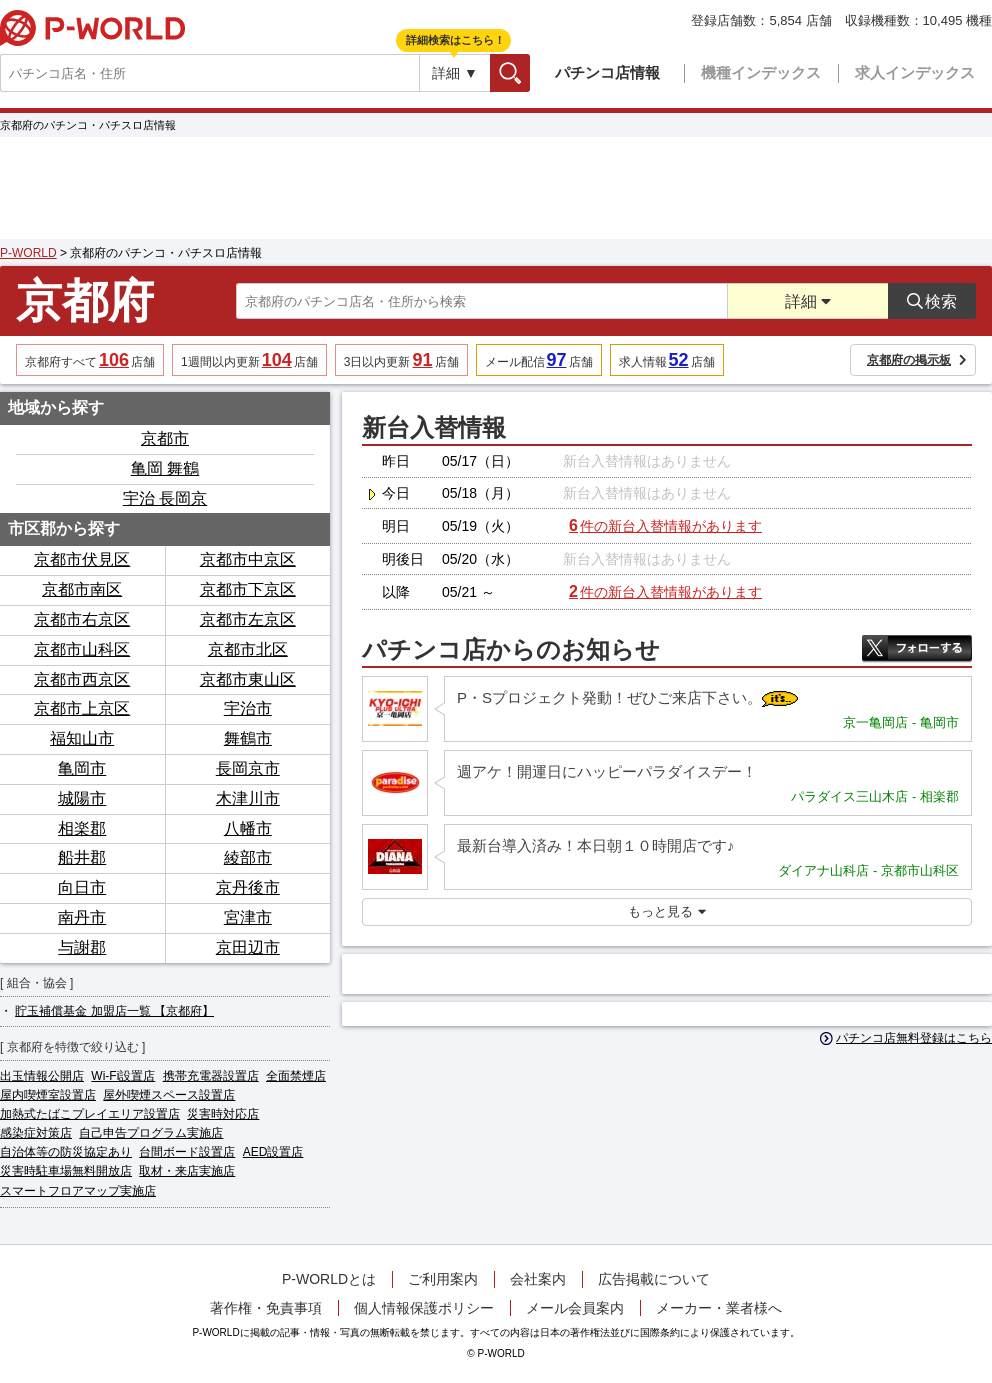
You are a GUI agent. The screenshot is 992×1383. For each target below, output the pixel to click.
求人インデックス (915, 72)
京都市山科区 (82, 649)
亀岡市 (82, 768)
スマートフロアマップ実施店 (78, 1191)
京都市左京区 (248, 619)
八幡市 (248, 828)
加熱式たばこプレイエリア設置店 (90, 1114)
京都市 (165, 438)
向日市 (82, 887)
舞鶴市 (248, 738)
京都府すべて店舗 (90, 360)
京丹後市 (248, 887)
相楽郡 (82, 828)
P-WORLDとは (329, 1279)
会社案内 (538, 1279)
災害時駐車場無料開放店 (66, 1171)
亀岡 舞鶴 (165, 468)
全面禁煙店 (296, 1076)
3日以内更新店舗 (401, 360)
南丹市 (82, 917)
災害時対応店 (223, 1114)
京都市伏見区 (82, 559)
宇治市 (248, 708)
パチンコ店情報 (607, 72)
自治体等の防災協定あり (66, 1152)
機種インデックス (761, 72)
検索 (529, 72)
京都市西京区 (82, 679)
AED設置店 (273, 1152)
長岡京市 (248, 768)
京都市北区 (248, 649)
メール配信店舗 (539, 360)
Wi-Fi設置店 (123, 1076)
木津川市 (248, 798)
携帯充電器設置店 (211, 1076)
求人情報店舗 (667, 360)
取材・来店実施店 (187, 1171)
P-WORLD (92, 28)
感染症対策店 (36, 1133)
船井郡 (82, 857)
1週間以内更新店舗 (249, 360)
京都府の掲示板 (917, 360)
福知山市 (82, 738)
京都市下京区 (248, 589)
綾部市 (248, 857)
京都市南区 (82, 589)
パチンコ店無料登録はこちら (906, 1038)
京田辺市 (248, 947)
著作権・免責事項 (266, 1308)
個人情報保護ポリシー (424, 1308)
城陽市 (82, 798)
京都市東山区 (248, 679)
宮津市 (248, 917)
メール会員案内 (575, 1308)
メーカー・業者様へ (719, 1308)
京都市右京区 (82, 619)
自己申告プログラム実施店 (151, 1133)
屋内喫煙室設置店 (48, 1095)
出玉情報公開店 (42, 1076)
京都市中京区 (248, 559)
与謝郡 (82, 947)
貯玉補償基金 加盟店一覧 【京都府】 (114, 1011)
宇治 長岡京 (165, 498)
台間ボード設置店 (187, 1152)
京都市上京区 (82, 708)
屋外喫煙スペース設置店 (169, 1095)
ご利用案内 (443, 1279)
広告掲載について (654, 1279)
